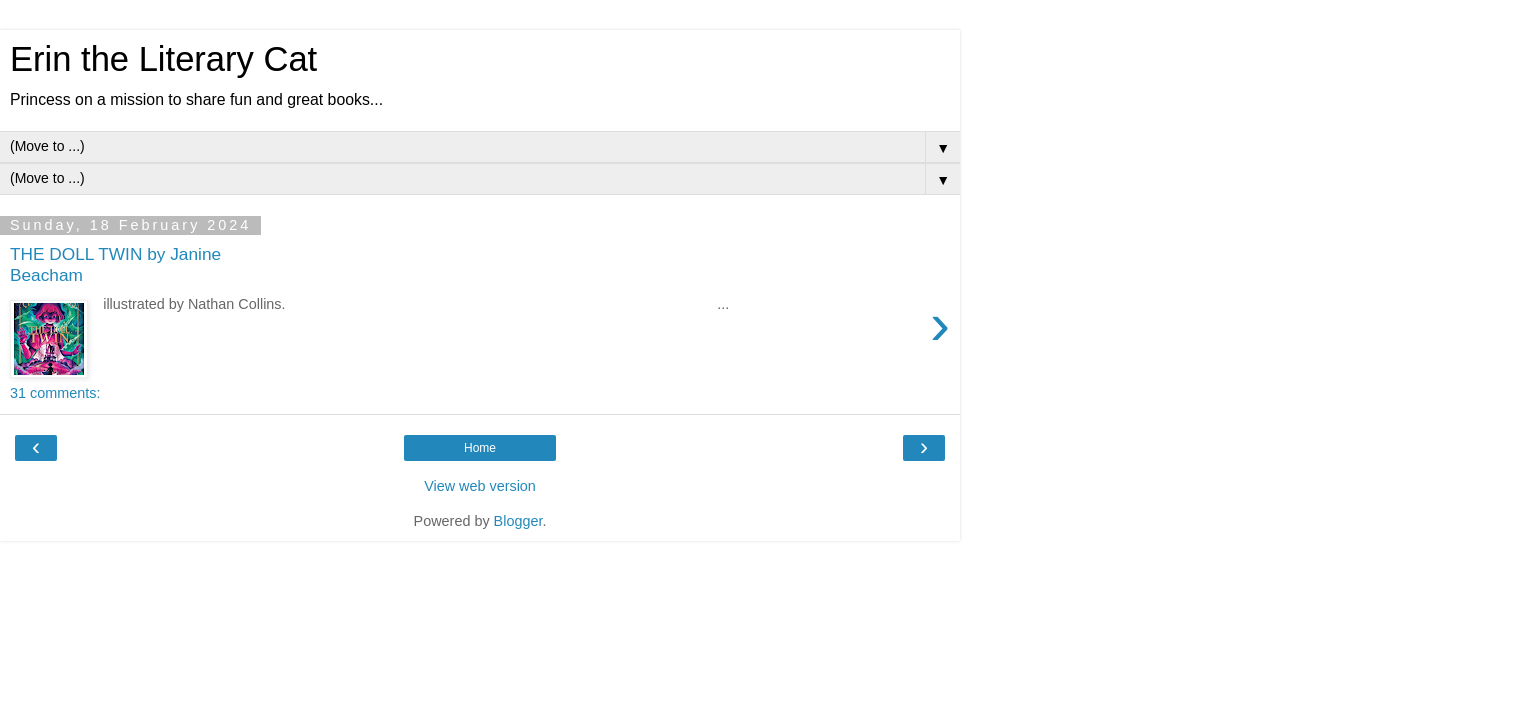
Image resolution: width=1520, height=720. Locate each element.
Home (480, 448)
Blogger (518, 521)
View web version (480, 486)
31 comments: (55, 393)
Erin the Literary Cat (163, 59)
